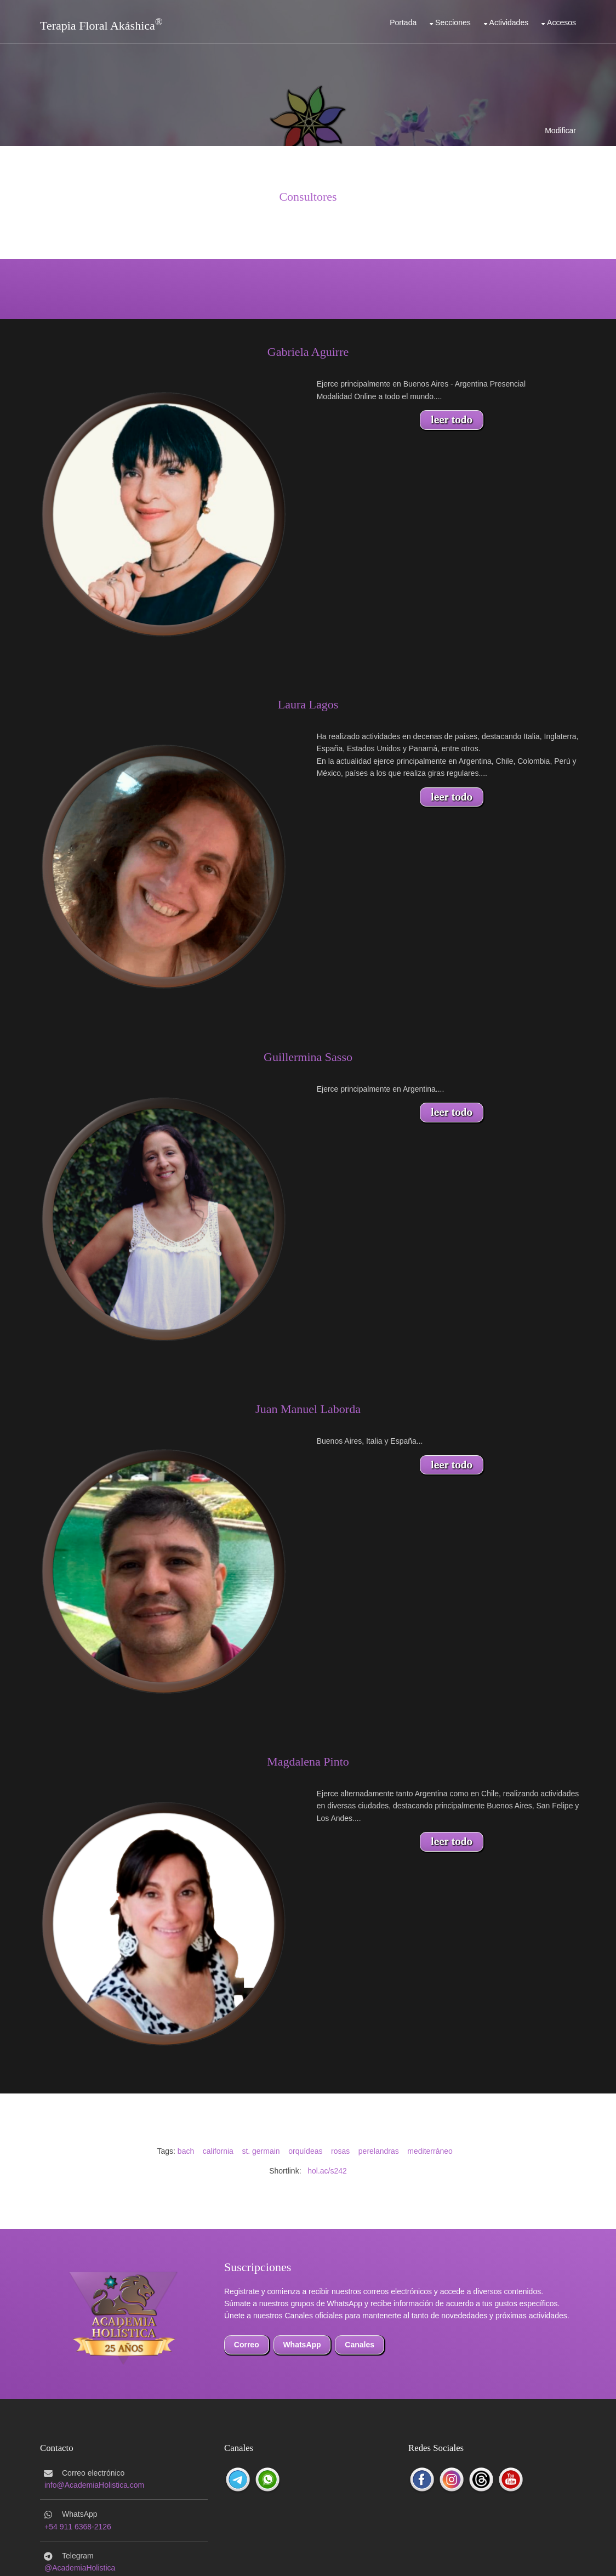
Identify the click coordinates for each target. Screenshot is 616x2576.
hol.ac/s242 (327, 2170)
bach (186, 2151)
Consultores (307, 196)
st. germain (261, 2151)
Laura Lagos (308, 704)
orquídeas (305, 2151)
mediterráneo (430, 2151)
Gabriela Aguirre (308, 352)
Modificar (560, 130)
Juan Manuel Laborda (308, 1409)
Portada (403, 22)
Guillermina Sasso (308, 1057)
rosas (340, 2151)
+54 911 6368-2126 (77, 2526)
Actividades (509, 22)
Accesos (561, 22)
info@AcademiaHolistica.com (94, 2485)
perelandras (378, 2151)
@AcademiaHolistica (79, 2567)
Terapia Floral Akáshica (97, 25)
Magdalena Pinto (308, 1761)
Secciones (453, 22)
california (218, 2151)
